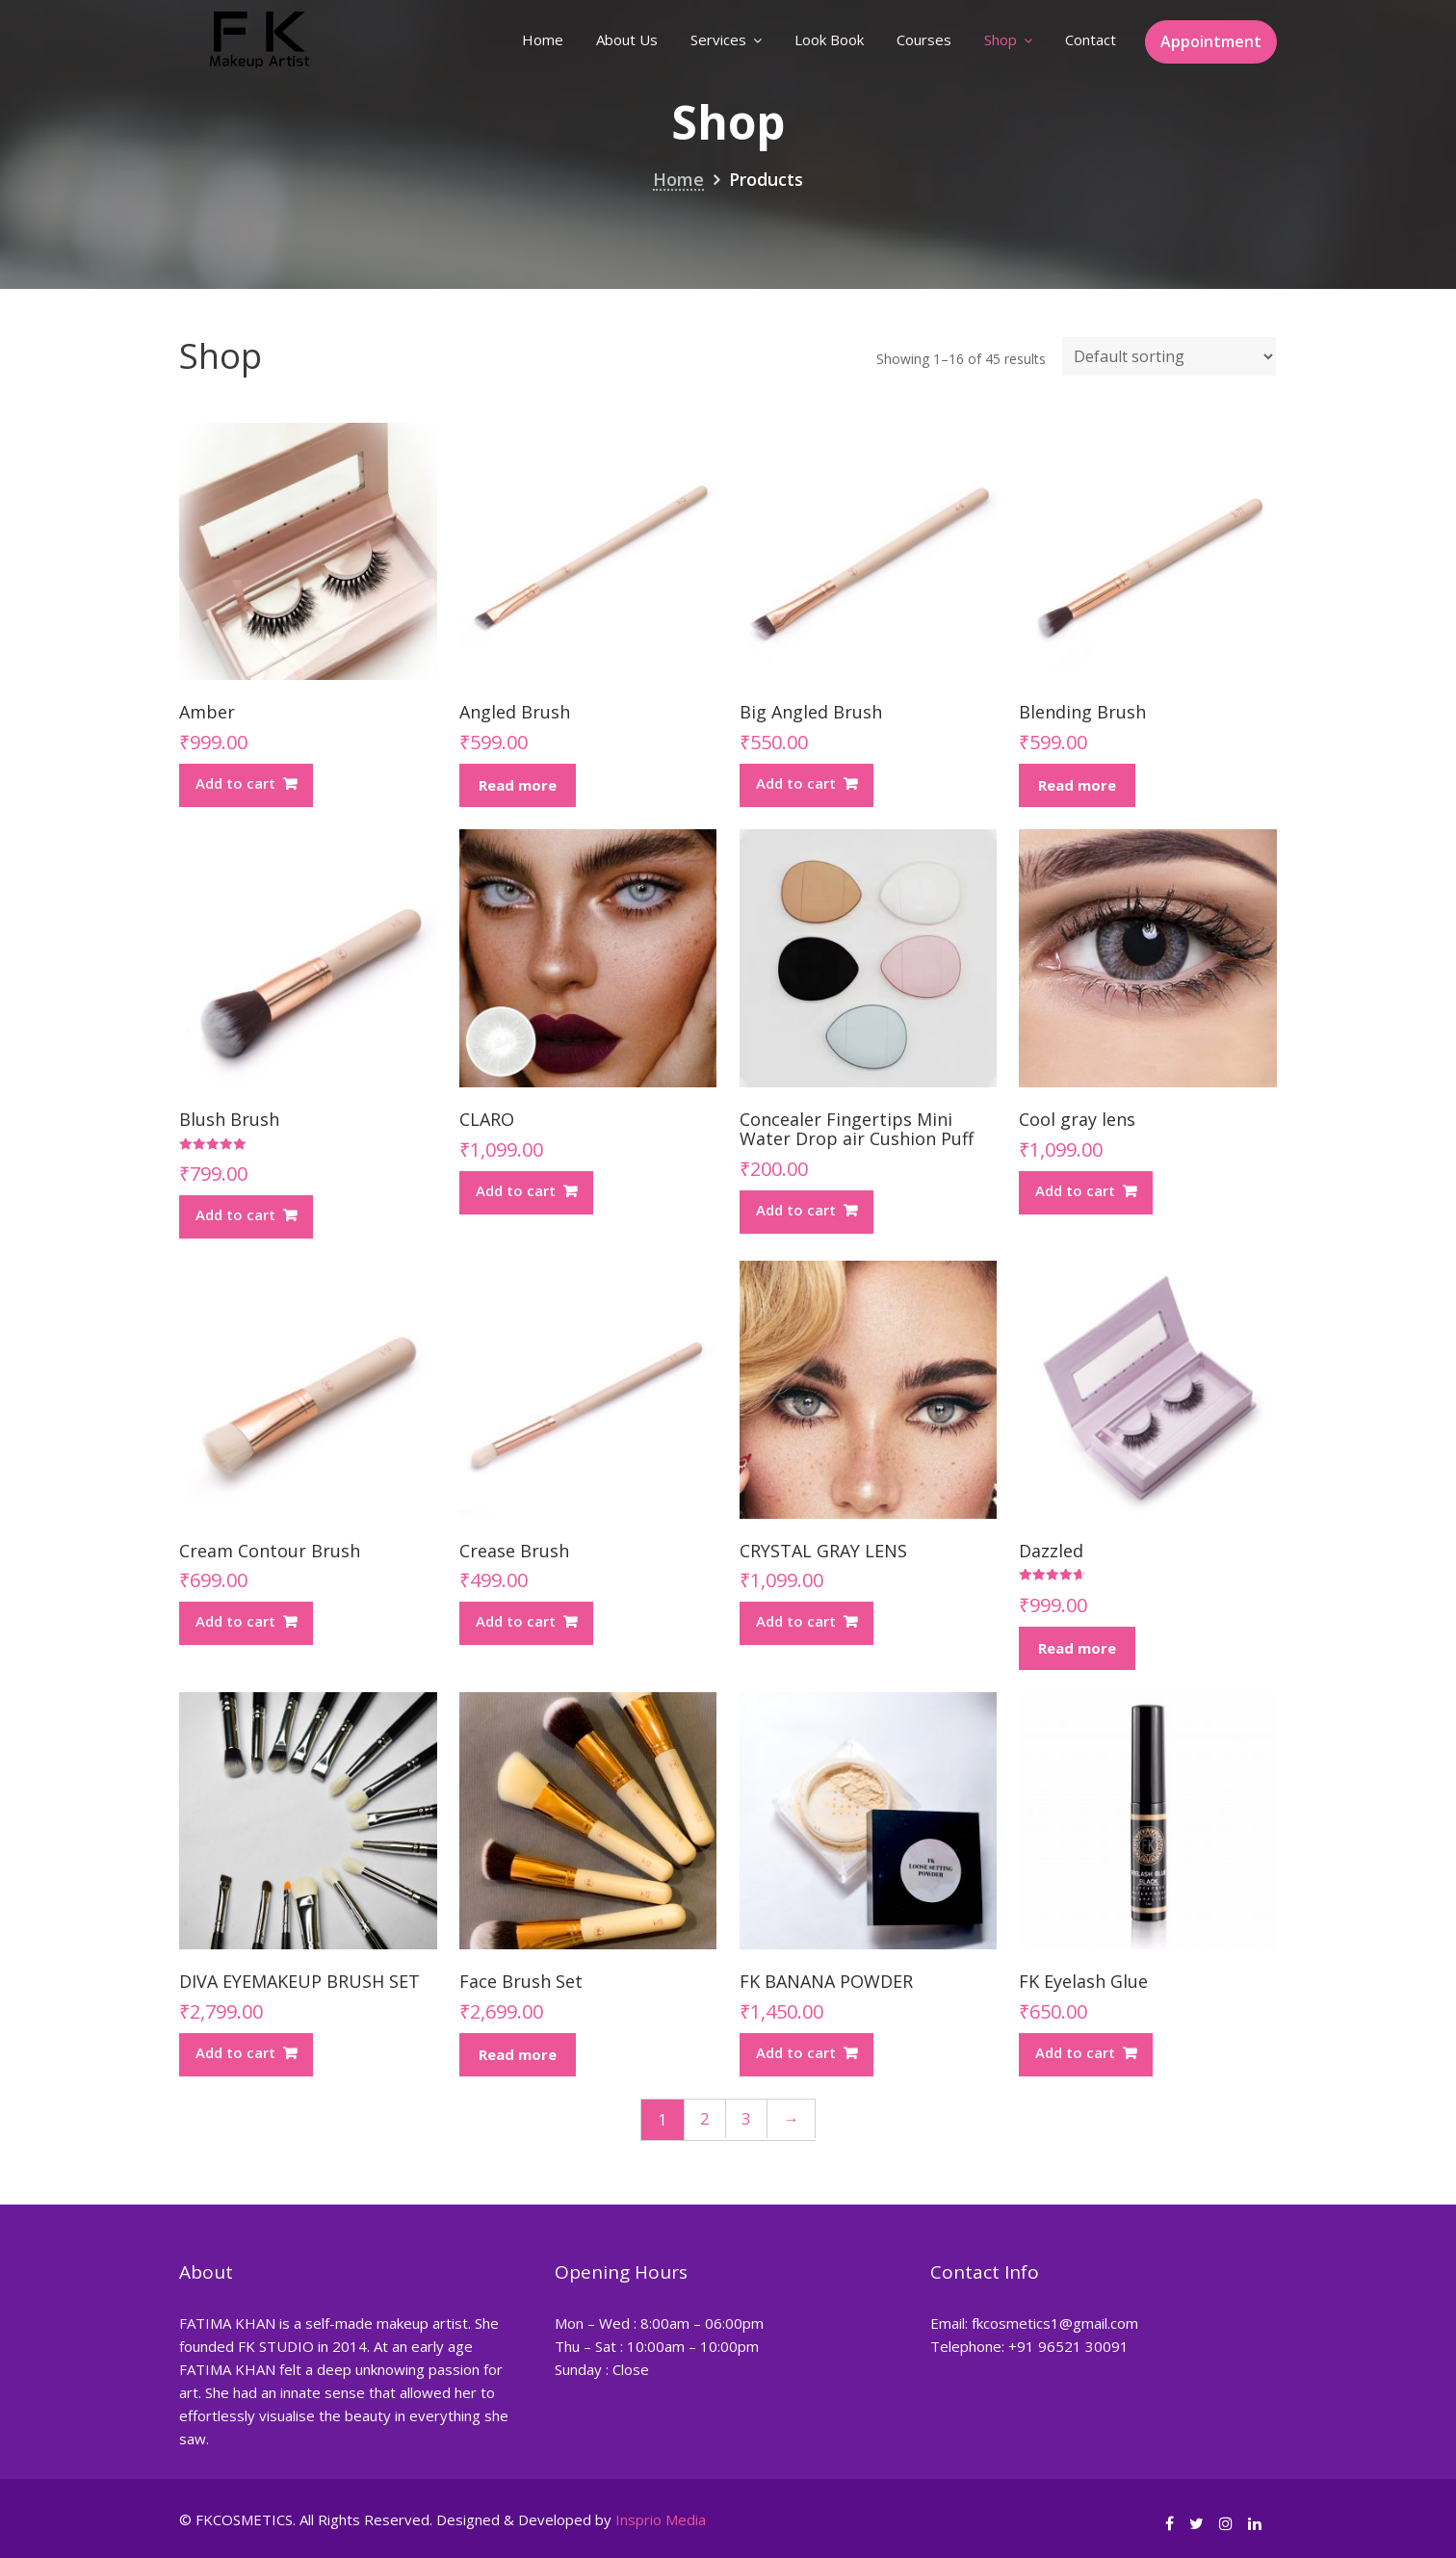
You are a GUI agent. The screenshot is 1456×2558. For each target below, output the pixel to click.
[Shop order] (1169, 356)
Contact (1090, 39)
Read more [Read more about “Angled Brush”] (518, 785)
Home (542, 39)
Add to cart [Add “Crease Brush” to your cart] (516, 1621)
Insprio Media (660, 2519)
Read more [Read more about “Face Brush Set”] (518, 2054)
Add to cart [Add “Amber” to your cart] (235, 783)
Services (718, 39)
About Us (627, 39)
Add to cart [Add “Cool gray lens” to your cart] (1075, 1190)
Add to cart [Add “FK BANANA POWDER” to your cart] (796, 2052)
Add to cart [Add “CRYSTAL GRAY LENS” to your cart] (796, 1621)
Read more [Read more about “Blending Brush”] (1077, 785)
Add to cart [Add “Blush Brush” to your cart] (235, 1214)
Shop (1000, 39)
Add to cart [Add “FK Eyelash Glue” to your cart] (1075, 2052)
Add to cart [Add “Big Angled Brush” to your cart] (796, 783)
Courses (924, 39)
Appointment (1210, 41)
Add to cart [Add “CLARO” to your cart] (516, 1190)
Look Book (829, 39)
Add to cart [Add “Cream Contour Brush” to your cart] (235, 1621)
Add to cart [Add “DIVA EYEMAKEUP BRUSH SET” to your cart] (235, 2052)
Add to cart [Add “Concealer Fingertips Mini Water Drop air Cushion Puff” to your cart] (796, 1209)
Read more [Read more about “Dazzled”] (1077, 1647)
